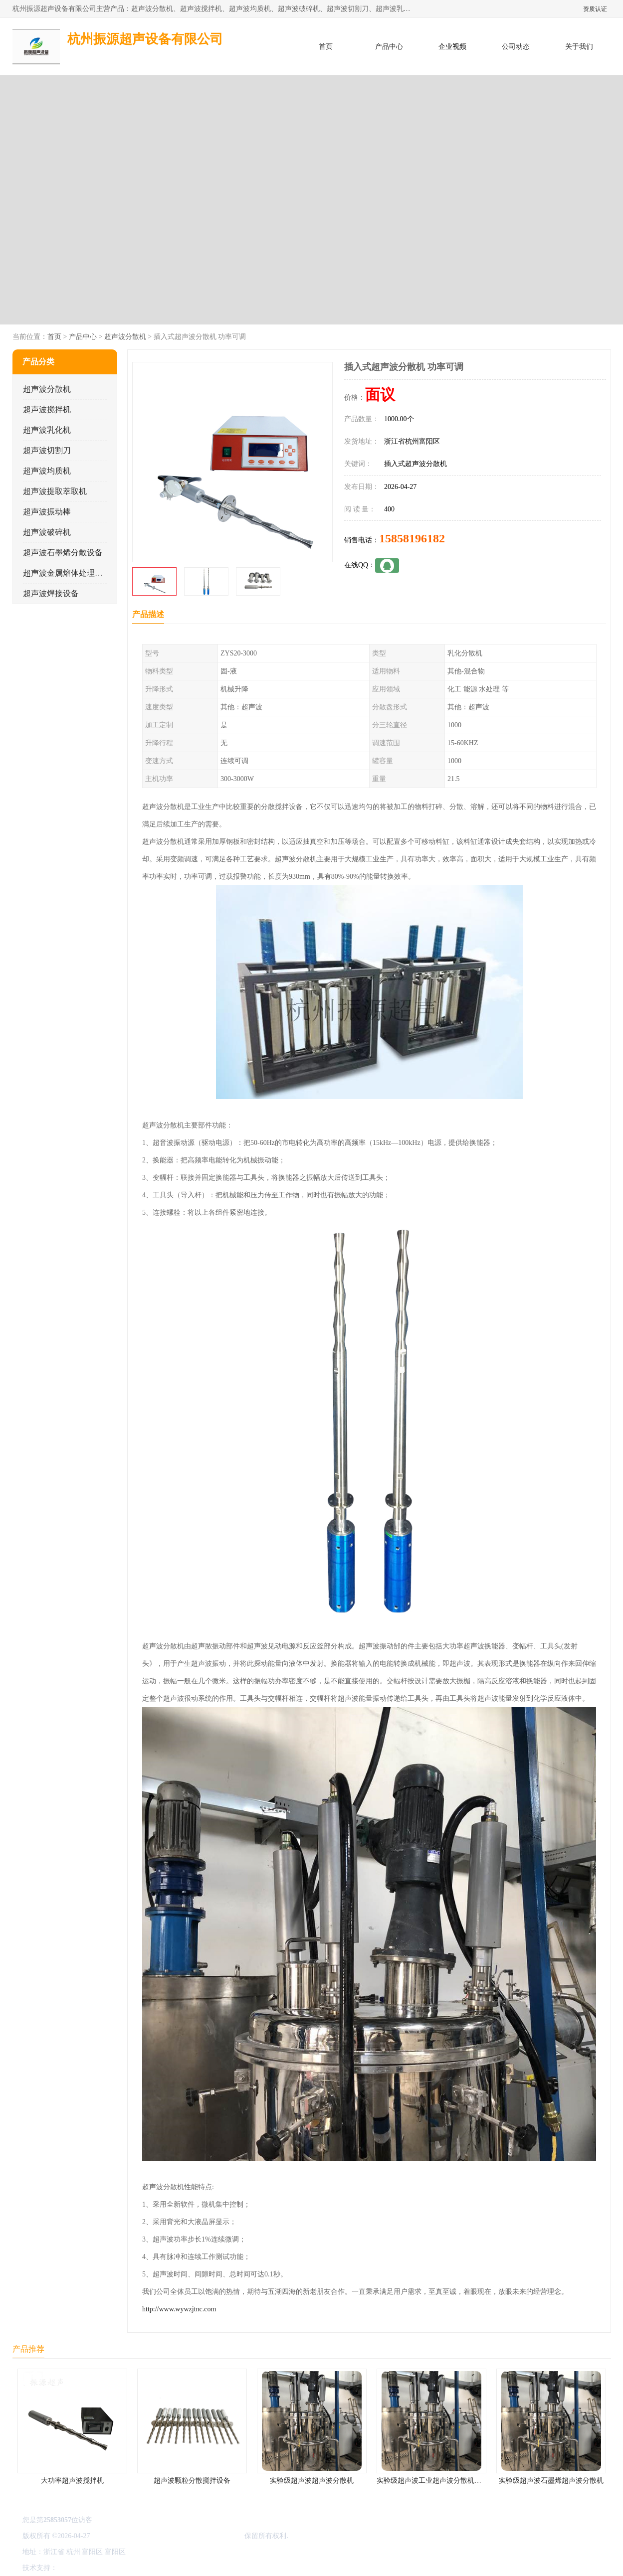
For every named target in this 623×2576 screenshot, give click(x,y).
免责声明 (110, 2568)
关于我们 (579, 46)
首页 (326, 46)
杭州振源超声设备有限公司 (200, 2536)
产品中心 (389, 46)
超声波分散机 (125, 336)
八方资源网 (76, 2568)
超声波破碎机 (47, 532)
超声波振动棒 (47, 511)
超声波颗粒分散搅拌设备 (192, 2480)
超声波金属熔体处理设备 (67, 573)
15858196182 (412, 538)
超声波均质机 (47, 471)
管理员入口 (142, 2568)
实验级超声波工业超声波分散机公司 (432, 2480)
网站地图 (176, 2568)
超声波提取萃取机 (55, 491)
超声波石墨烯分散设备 (63, 552)
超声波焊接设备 (51, 593)
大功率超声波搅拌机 (72, 2480)
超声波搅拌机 (47, 409)
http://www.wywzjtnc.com (179, 2309)
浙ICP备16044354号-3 (124, 2536)
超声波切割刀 (47, 450)
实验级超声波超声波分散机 (312, 2480)
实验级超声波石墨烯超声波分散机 (551, 2480)
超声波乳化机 (47, 430)
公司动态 (516, 46)
